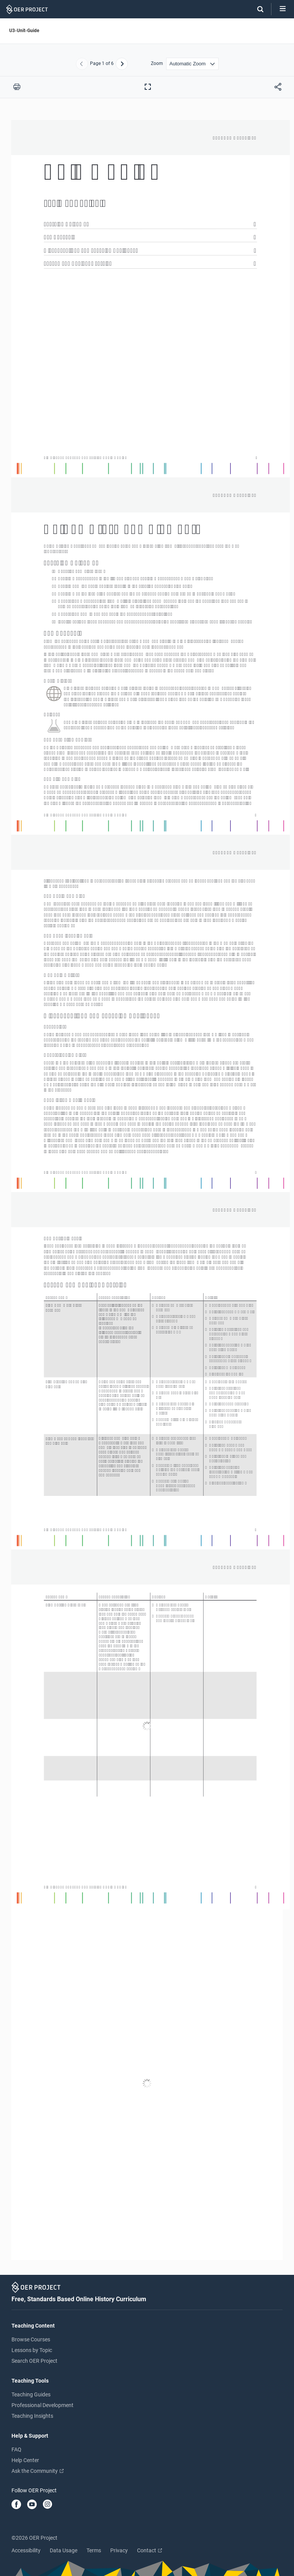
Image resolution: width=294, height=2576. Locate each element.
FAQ (16, 2449)
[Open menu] (283, 9)
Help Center (25, 2460)
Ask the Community (37, 2471)
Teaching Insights (32, 2416)
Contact (149, 2550)
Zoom (157, 63)
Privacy (119, 2550)
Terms (94, 2550)
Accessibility (26, 2550)
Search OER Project (34, 2361)
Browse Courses (30, 2339)
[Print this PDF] (16, 86)
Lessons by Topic (31, 2350)
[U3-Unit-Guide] (147, 1190)
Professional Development (42, 2405)
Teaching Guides (31, 2394)
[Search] (256, 9)
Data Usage (63, 2550)
